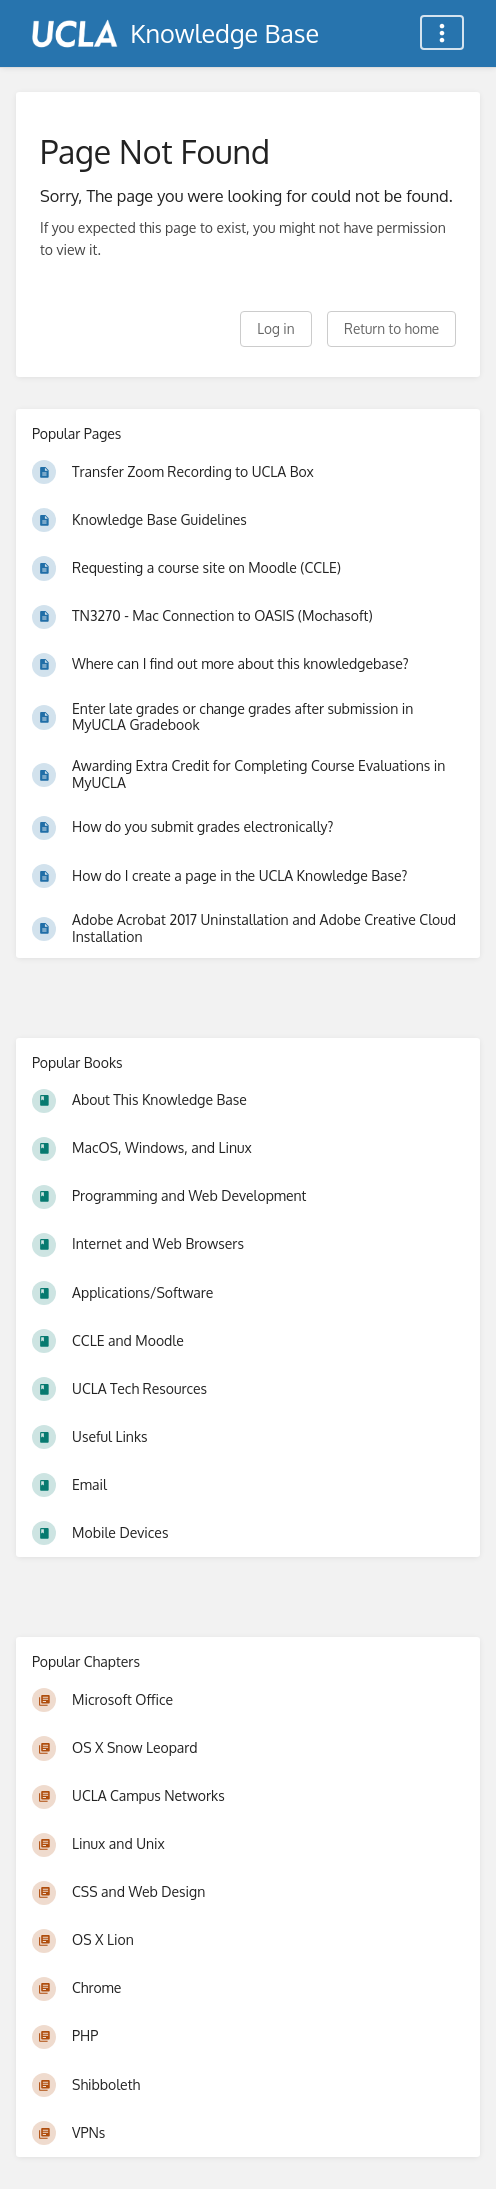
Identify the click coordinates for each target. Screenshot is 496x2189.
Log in (275, 328)
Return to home (391, 328)
